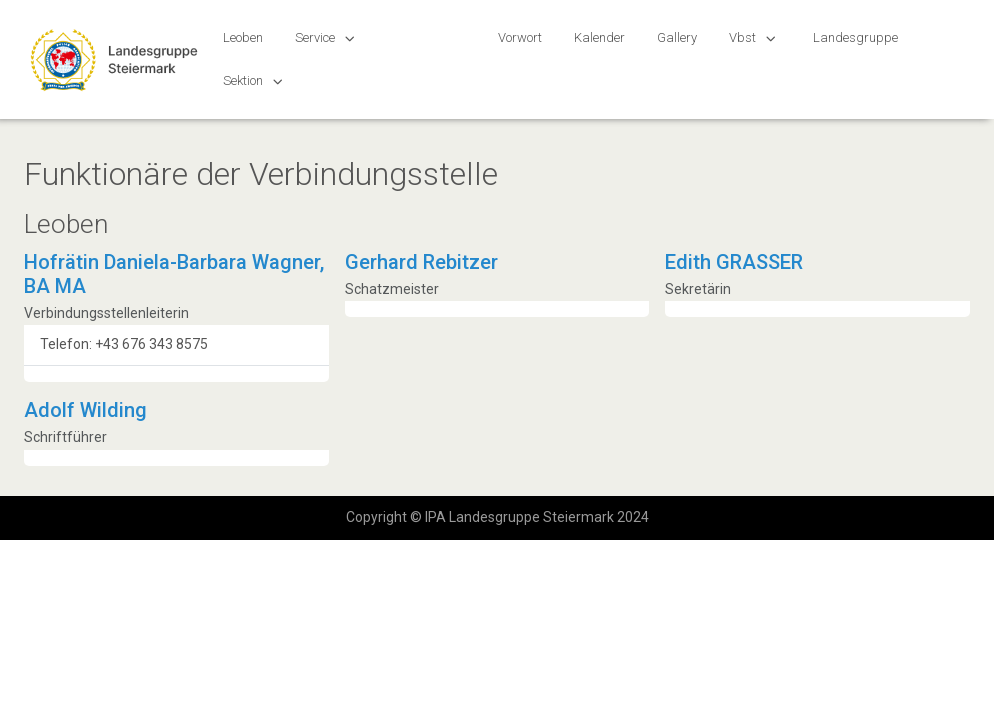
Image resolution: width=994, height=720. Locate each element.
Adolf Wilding (85, 410)
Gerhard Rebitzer (421, 262)
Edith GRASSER (734, 262)
